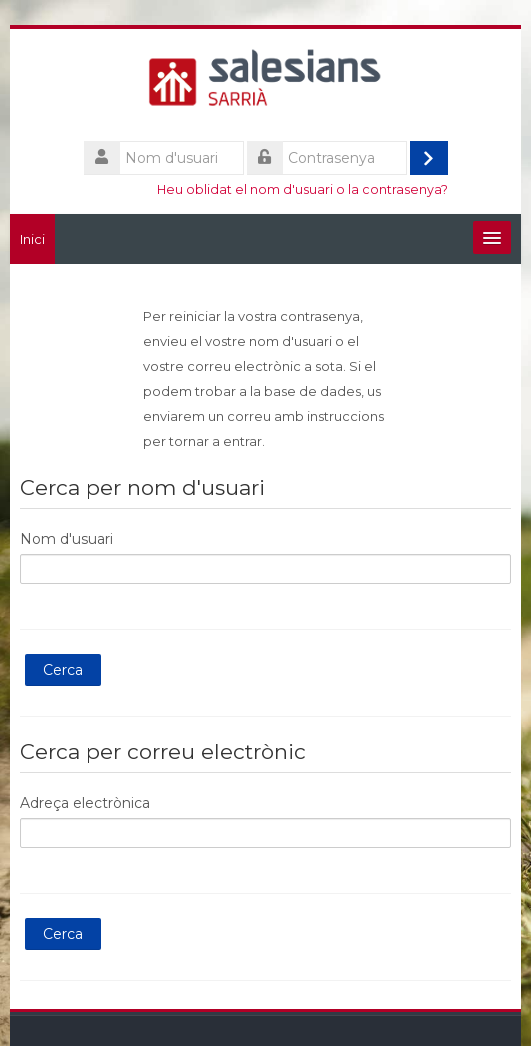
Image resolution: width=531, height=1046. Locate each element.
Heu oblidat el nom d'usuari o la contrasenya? (302, 189)
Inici (32, 239)
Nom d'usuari (66, 539)
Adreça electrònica (85, 803)
